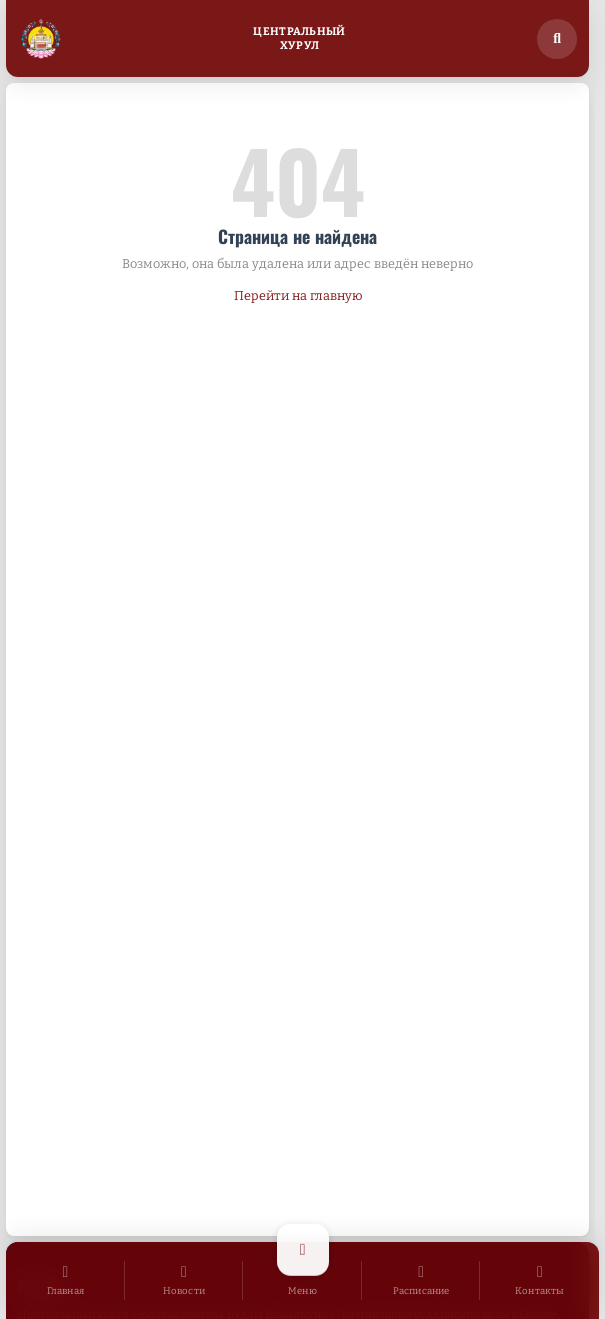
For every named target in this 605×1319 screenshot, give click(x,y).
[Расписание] (421, 1280)
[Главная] (65, 1280)
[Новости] (184, 1280)
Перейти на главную (298, 295)
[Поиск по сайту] (557, 39)
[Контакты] (539, 1280)
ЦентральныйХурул (299, 38)
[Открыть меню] (302, 1280)
